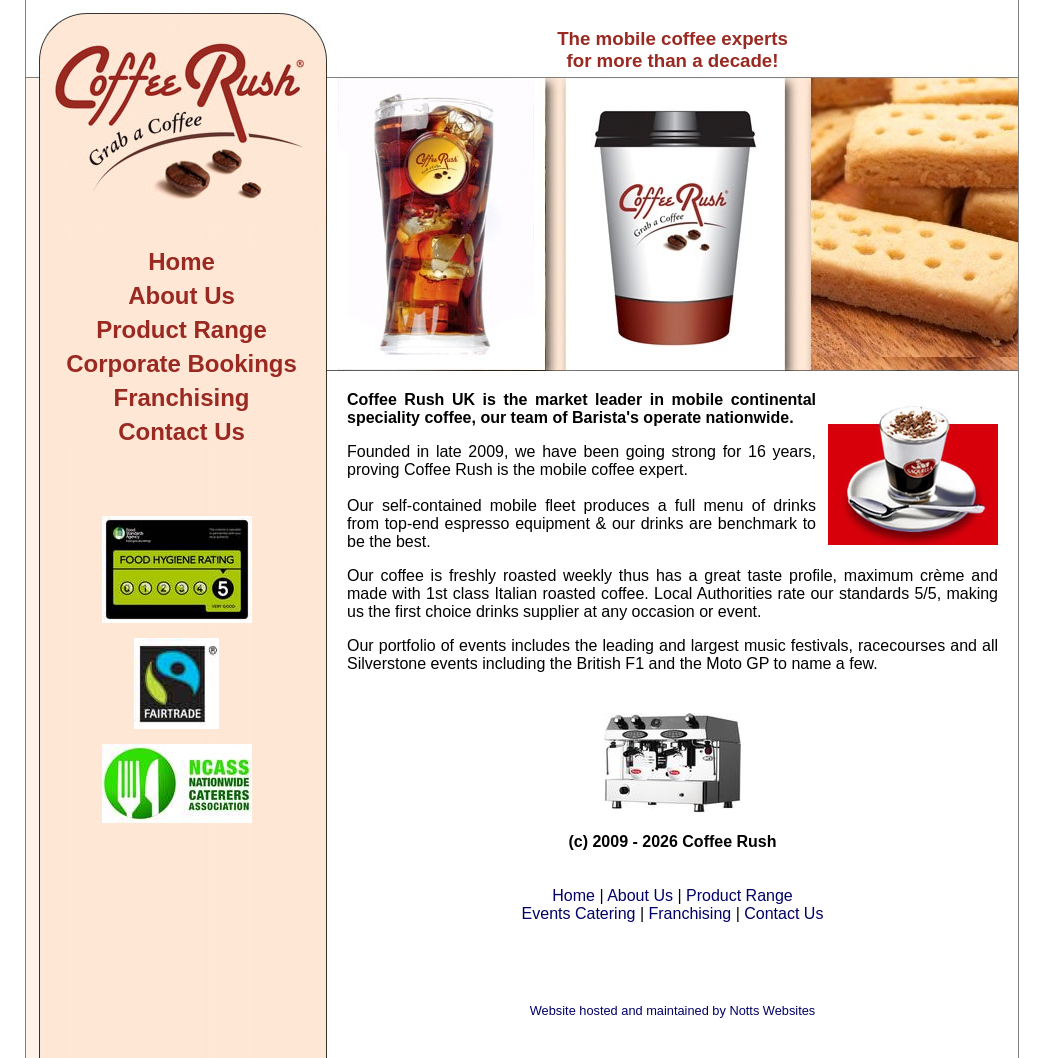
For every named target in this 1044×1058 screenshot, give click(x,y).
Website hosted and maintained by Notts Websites (672, 1010)
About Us (181, 295)
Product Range (181, 329)
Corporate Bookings (181, 363)
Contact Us (181, 431)
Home (181, 261)
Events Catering (579, 913)
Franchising (181, 397)
